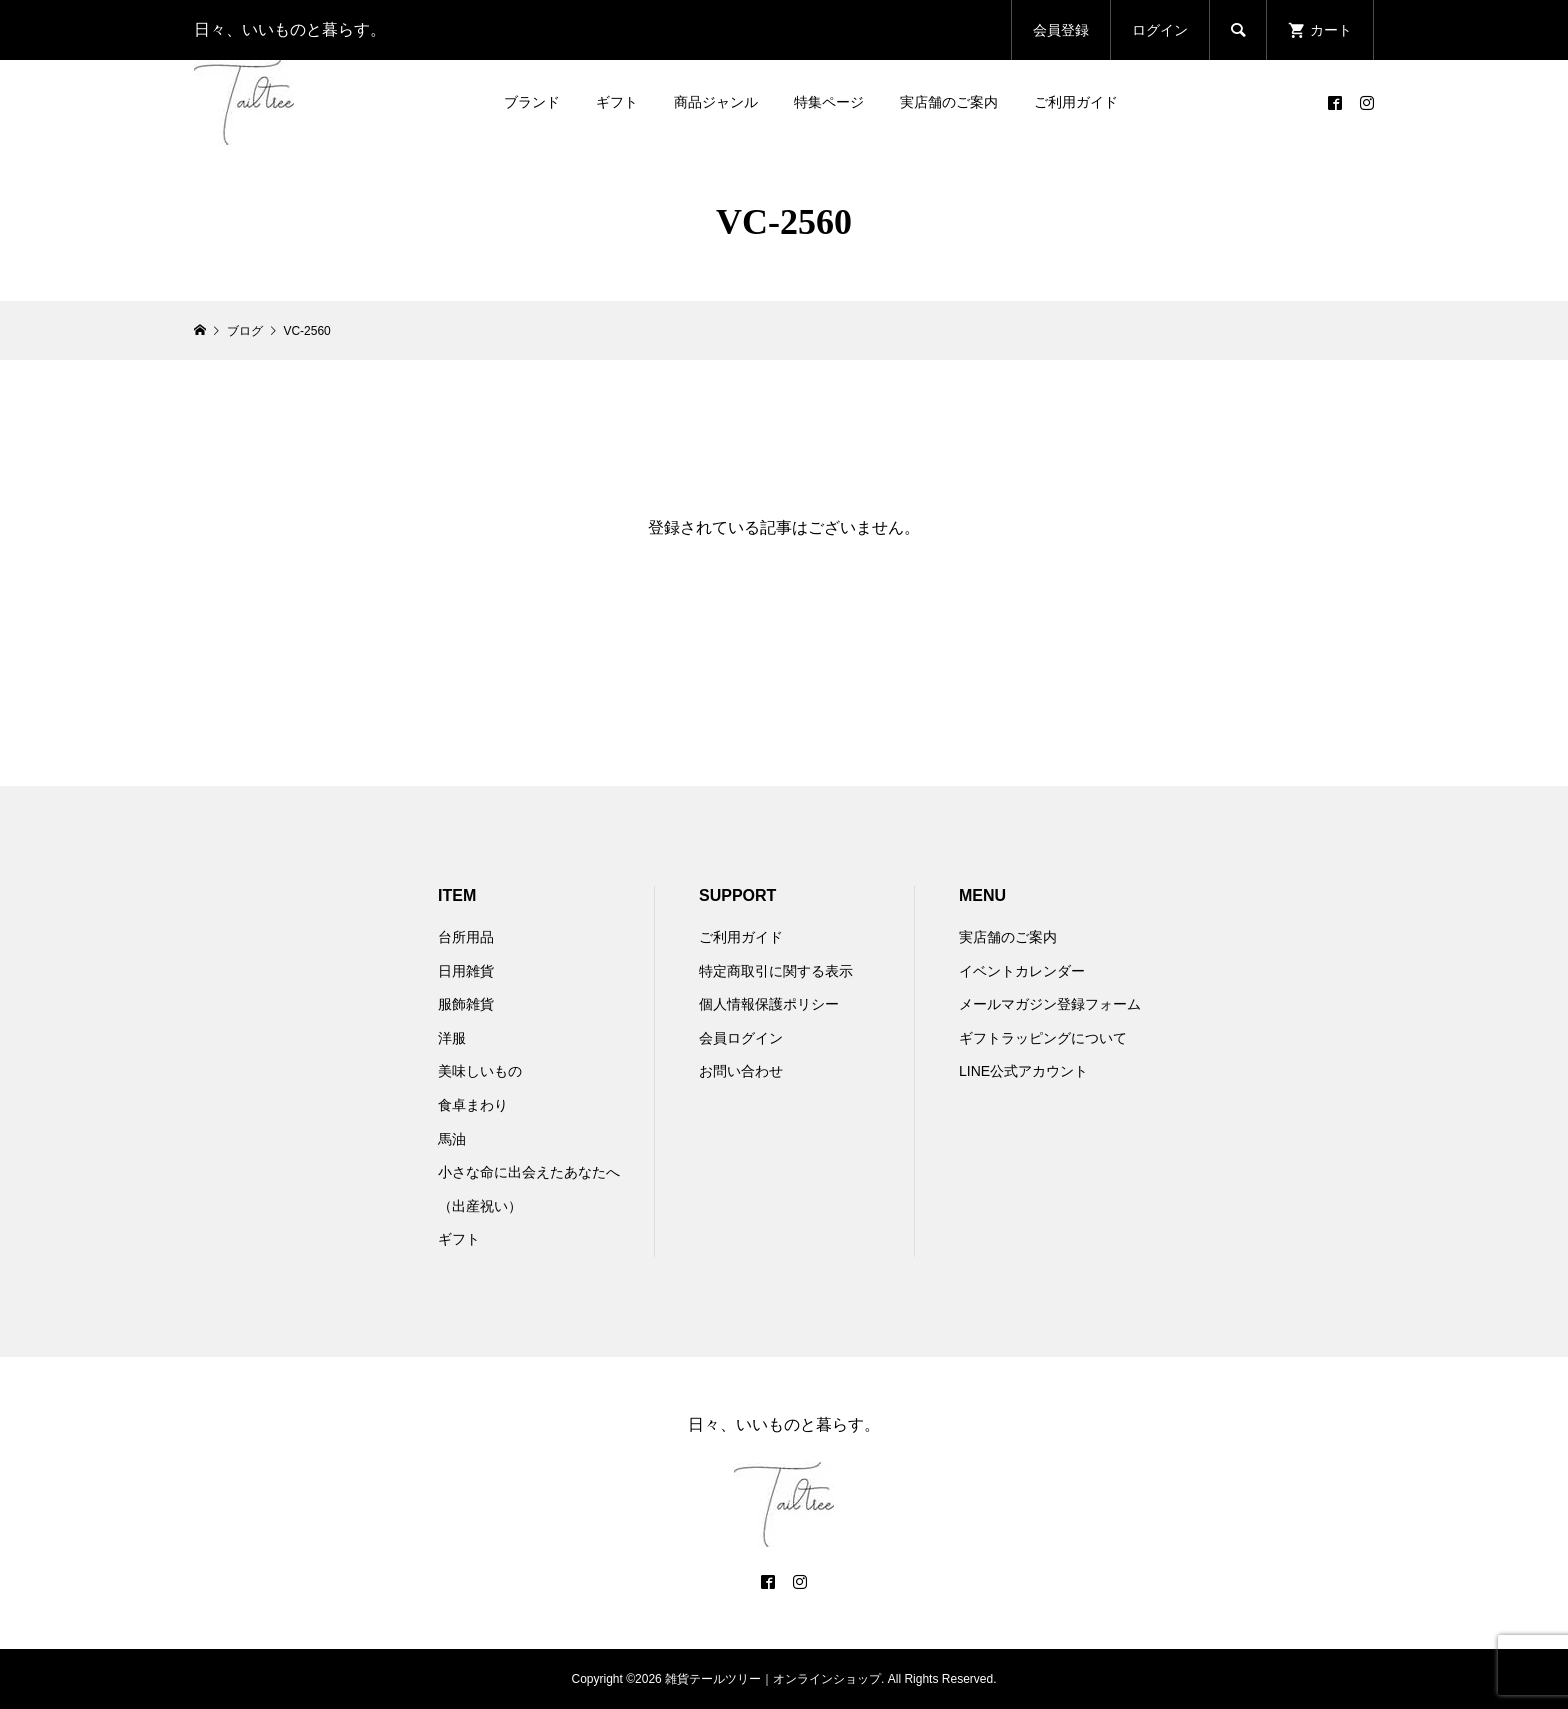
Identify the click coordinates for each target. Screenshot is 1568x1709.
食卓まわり (473, 1105)
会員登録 (1061, 30)
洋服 (452, 1038)
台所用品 (466, 937)
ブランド (532, 102)
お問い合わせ (741, 1071)
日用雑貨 (466, 971)
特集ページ (829, 102)
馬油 (452, 1139)
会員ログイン (741, 1038)
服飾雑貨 (466, 1004)
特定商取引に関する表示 (776, 971)
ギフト (617, 102)
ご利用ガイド (1076, 102)
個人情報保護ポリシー (769, 1004)
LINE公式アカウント (1023, 1071)
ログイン (1160, 30)
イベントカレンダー (1022, 971)
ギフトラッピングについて (1043, 1038)
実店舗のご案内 (949, 102)
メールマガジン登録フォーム (1050, 1004)
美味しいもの (480, 1071)
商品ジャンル (716, 102)
